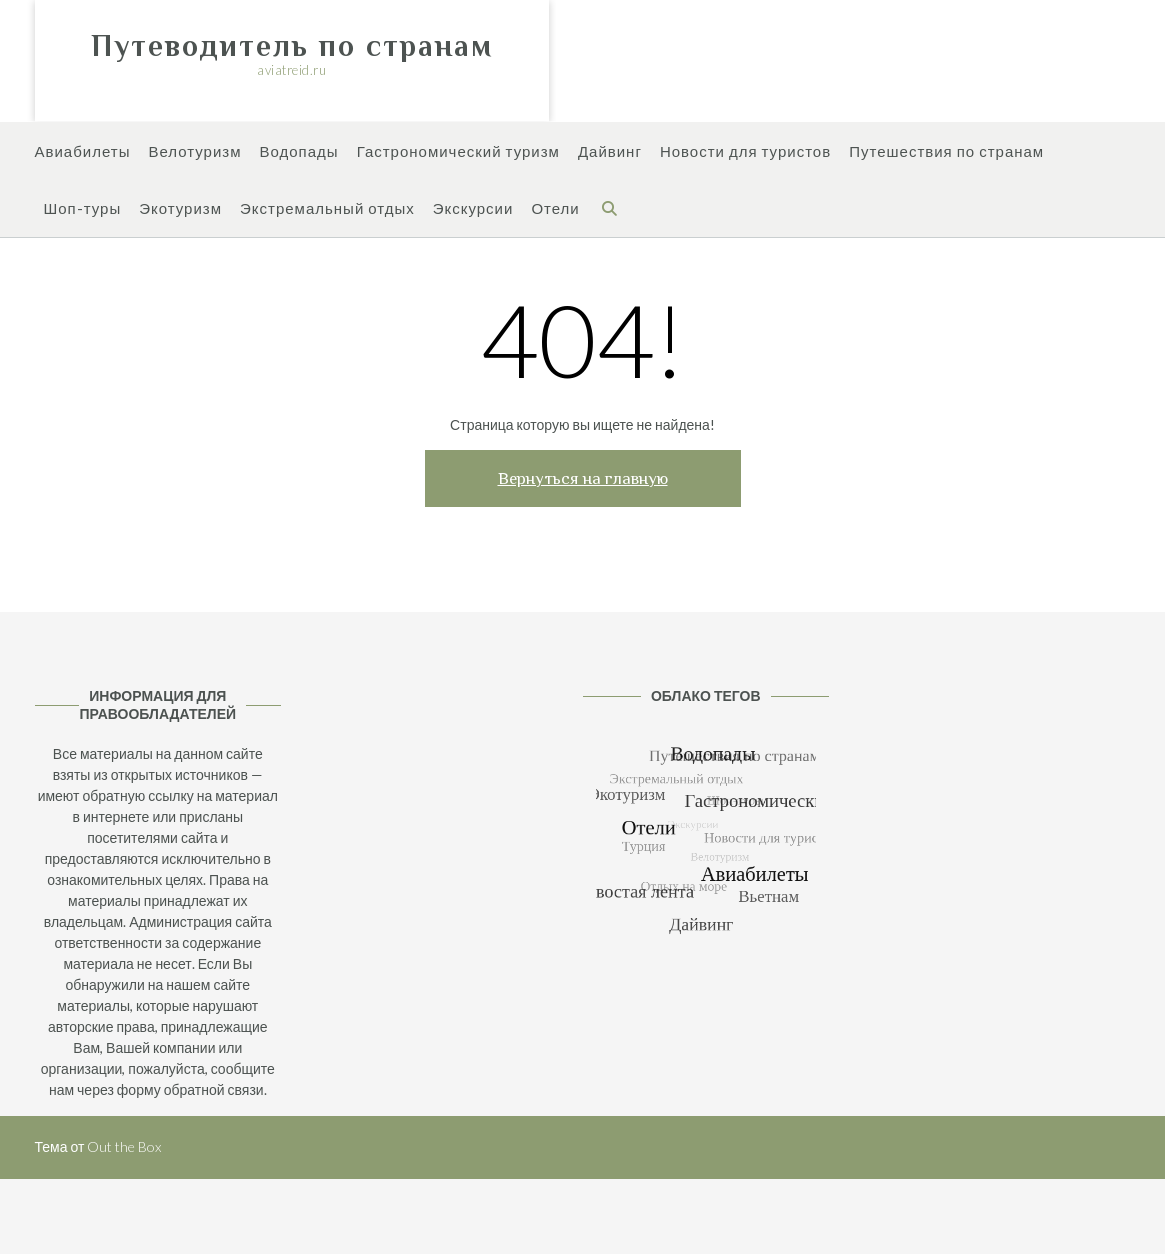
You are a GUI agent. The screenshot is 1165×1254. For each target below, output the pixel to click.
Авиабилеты (83, 152)
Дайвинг (610, 152)
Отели (555, 209)
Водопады (299, 152)
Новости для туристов (745, 152)
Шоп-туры (83, 209)
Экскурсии (473, 209)
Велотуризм (194, 152)
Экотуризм (180, 209)
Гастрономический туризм (458, 152)
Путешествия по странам (946, 152)
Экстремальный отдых (327, 209)
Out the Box (124, 1146)
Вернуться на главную (583, 478)
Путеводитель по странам (292, 46)
